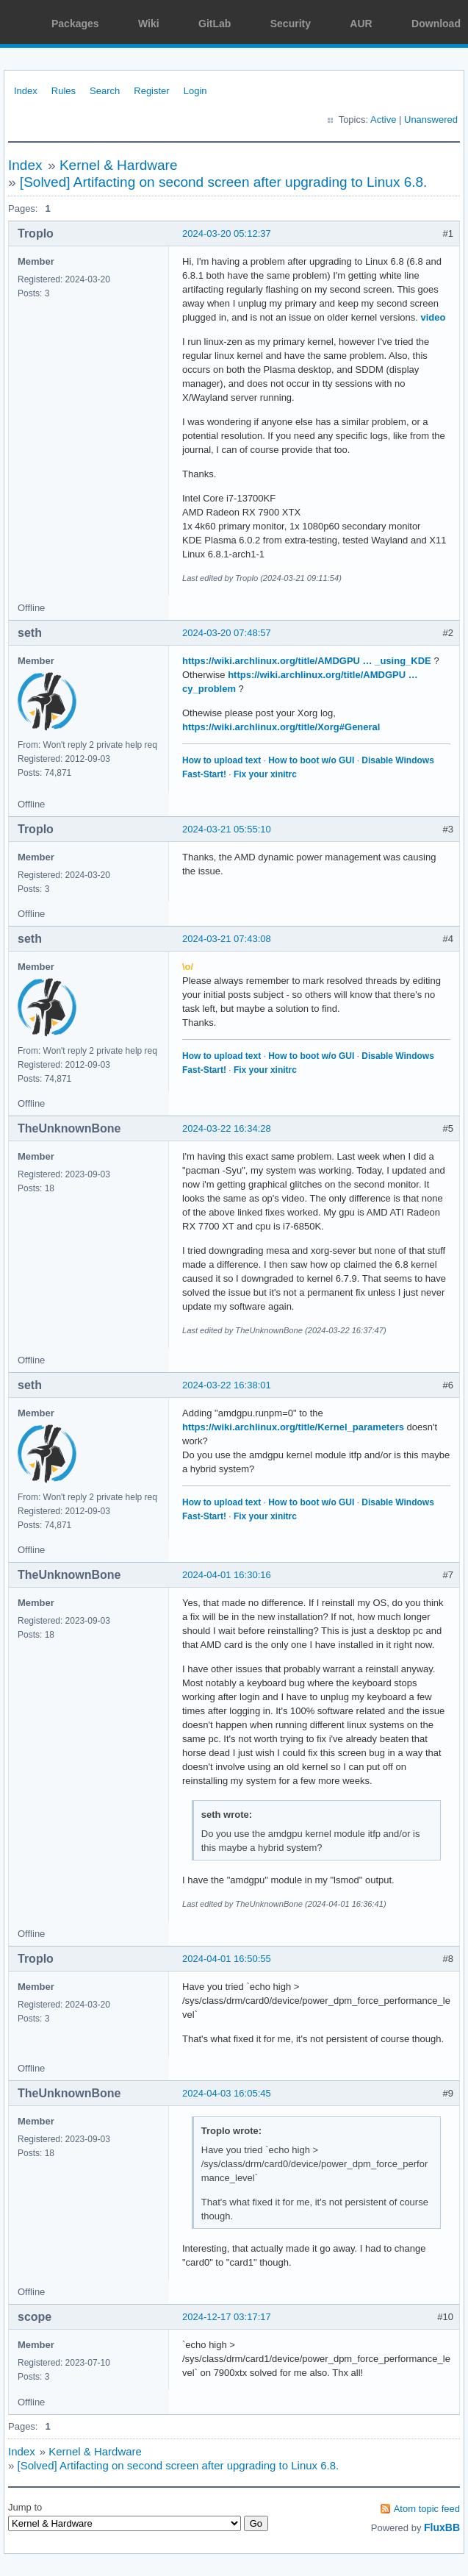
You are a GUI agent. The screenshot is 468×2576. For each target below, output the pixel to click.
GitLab (214, 23)
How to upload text (221, 760)
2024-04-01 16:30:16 (226, 1574)
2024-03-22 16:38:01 (226, 1385)
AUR (361, 23)
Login (195, 90)
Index (25, 90)
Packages (75, 23)
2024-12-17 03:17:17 (226, 2316)
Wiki (148, 23)
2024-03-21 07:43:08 (226, 938)
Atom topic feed (427, 2508)
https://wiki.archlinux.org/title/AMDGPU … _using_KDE (306, 660)
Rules (63, 90)
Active (383, 119)
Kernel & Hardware (119, 165)
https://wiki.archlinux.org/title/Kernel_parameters (293, 1427)
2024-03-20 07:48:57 (226, 632)
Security (290, 23)
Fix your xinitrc (265, 774)
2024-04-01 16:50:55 (226, 1958)
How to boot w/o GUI (311, 760)
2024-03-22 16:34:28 (226, 1128)
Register (151, 90)
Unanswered (431, 119)
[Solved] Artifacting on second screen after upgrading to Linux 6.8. (224, 182)
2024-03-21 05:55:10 (226, 829)
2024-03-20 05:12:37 (226, 233)
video (432, 317)
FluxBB (442, 2527)
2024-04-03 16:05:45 (226, 2093)
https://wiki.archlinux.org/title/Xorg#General (281, 726)
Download (436, 23)
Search (105, 90)
